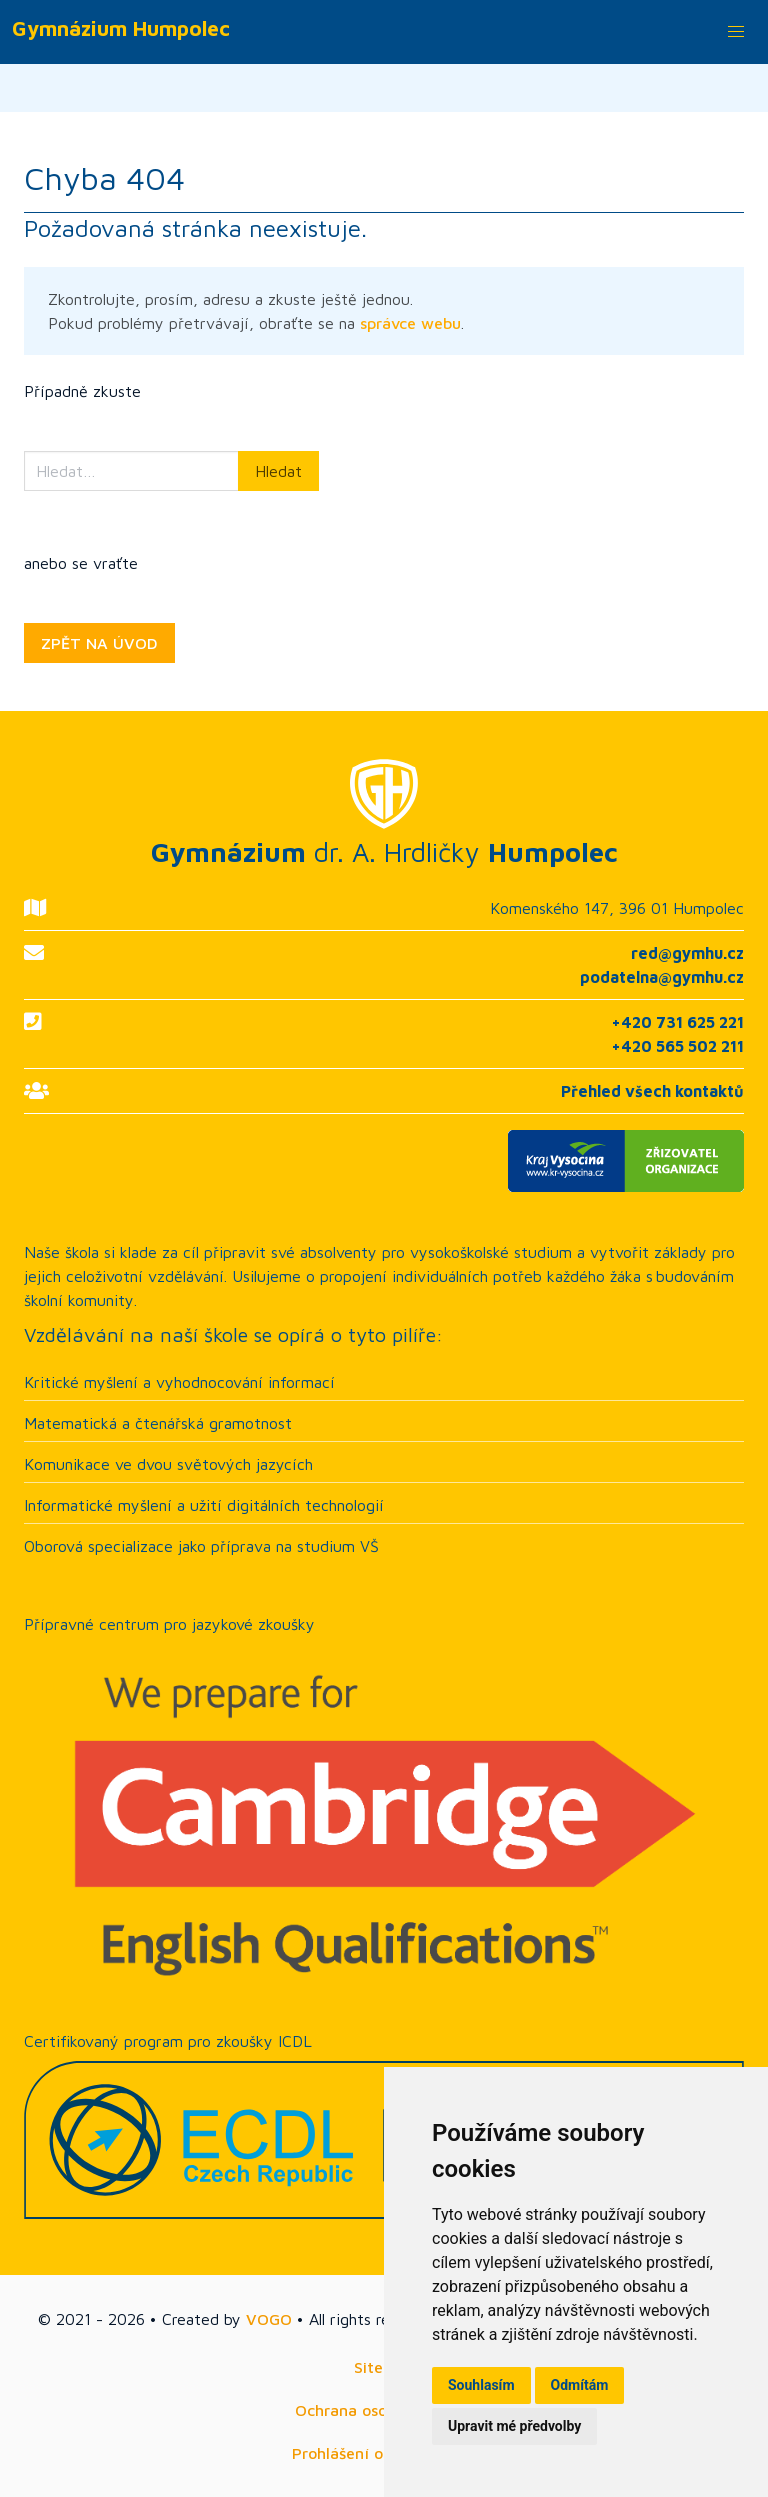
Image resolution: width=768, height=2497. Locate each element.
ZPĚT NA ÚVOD (99, 643)
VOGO (269, 2319)
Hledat (278, 471)
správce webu (410, 323)
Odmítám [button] (580, 2385)
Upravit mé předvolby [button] (514, 2426)
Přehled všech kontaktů (652, 1091)
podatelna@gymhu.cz (662, 977)
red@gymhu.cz (687, 953)
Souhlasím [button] (481, 2385)
